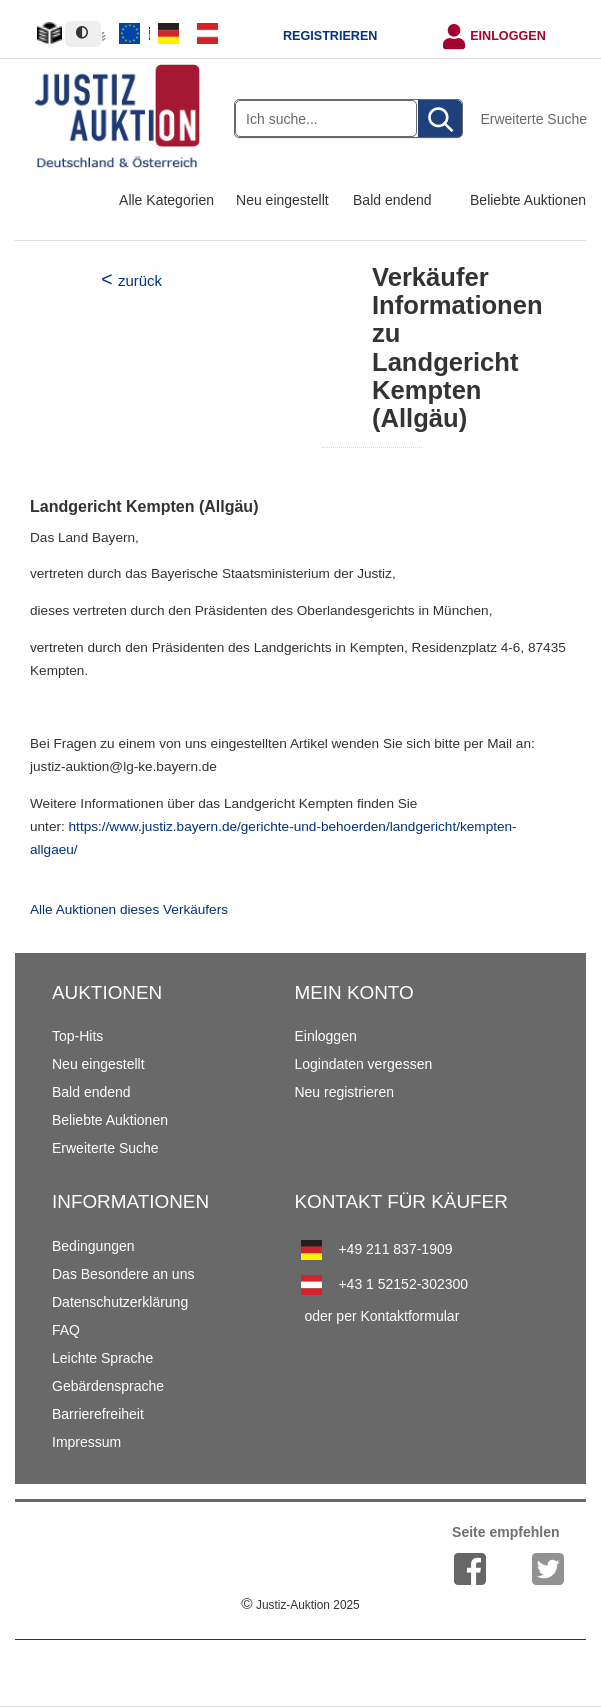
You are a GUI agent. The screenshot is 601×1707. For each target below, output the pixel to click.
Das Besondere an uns (123, 1274)
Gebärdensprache (108, 1386)
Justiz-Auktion (300, 1605)
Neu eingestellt (282, 200)
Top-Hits (77, 1036)
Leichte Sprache (102, 1358)
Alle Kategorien (166, 200)
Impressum (86, 1442)
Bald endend (392, 200)
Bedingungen (93, 1246)
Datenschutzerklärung (120, 1302)
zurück (140, 280)
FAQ (66, 1330)
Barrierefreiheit (98, 1414)
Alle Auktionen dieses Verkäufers (129, 909)
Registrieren (330, 36)
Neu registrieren (344, 1092)
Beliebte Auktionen (528, 200)
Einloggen (508, 36)
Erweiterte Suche (533, 119)
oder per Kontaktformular (381, 1316)
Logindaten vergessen (363, 1064)
